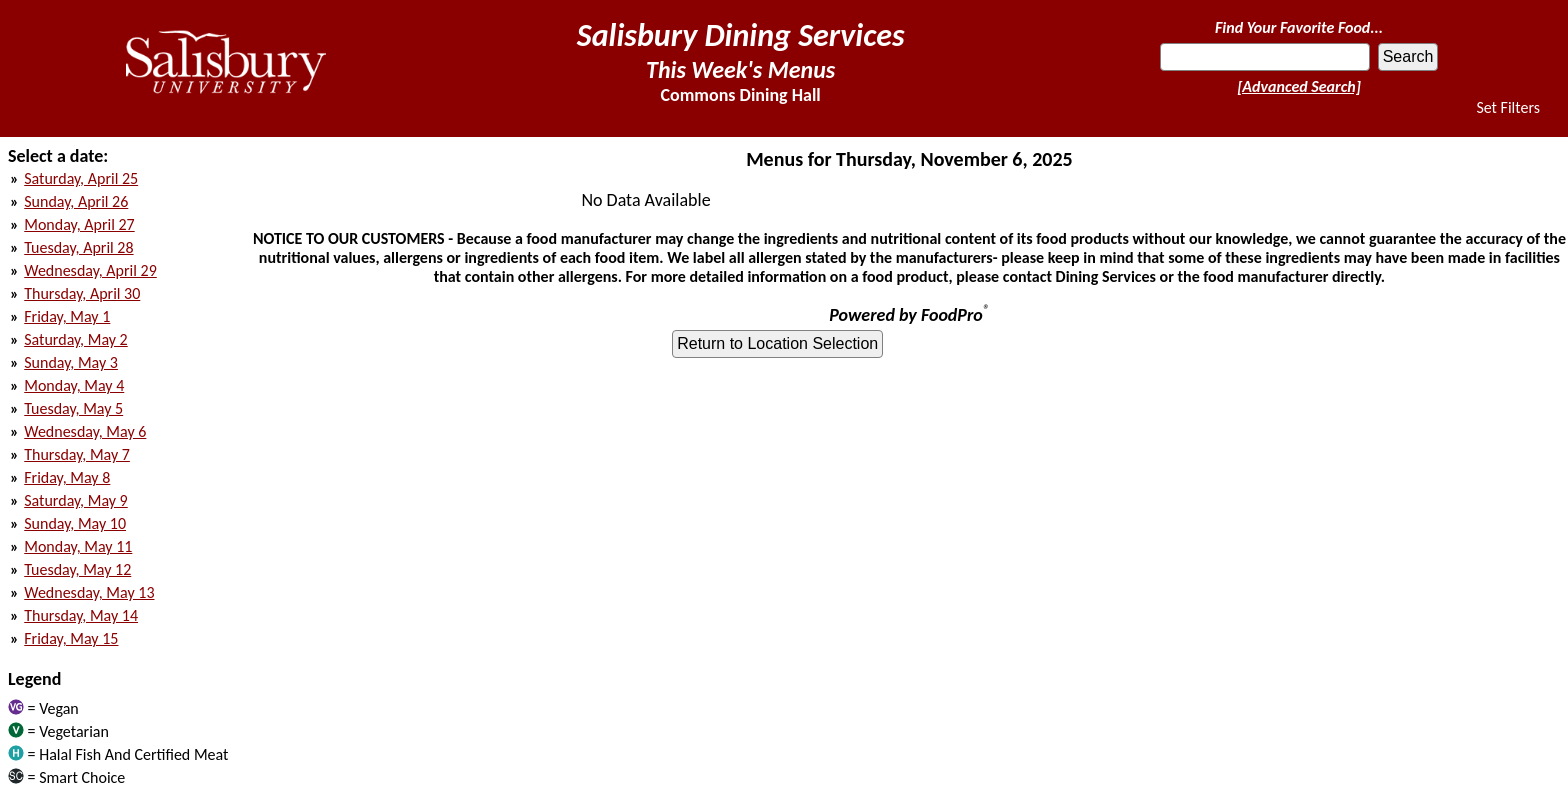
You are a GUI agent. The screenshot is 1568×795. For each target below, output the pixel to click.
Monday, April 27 (79, 224)
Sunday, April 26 (76, 201)
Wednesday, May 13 (89, 592)
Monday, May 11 (78, 546)
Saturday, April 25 (81, 178)
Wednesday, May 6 (85, 431)
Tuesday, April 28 (78, 247)
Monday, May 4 (74, 385)
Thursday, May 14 (81, 615)
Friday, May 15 (71, 638)
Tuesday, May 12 (77, 569)
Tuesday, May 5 (73, 408)
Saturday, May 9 (76, 500)
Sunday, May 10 (75, 523)
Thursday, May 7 (77, 454)
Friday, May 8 (67, 477)
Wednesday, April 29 (90, 270)
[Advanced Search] (1299, 86)
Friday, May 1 (67, 316)
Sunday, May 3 (71, 362)
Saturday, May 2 (76, 339)
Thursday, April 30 (82, 293)
